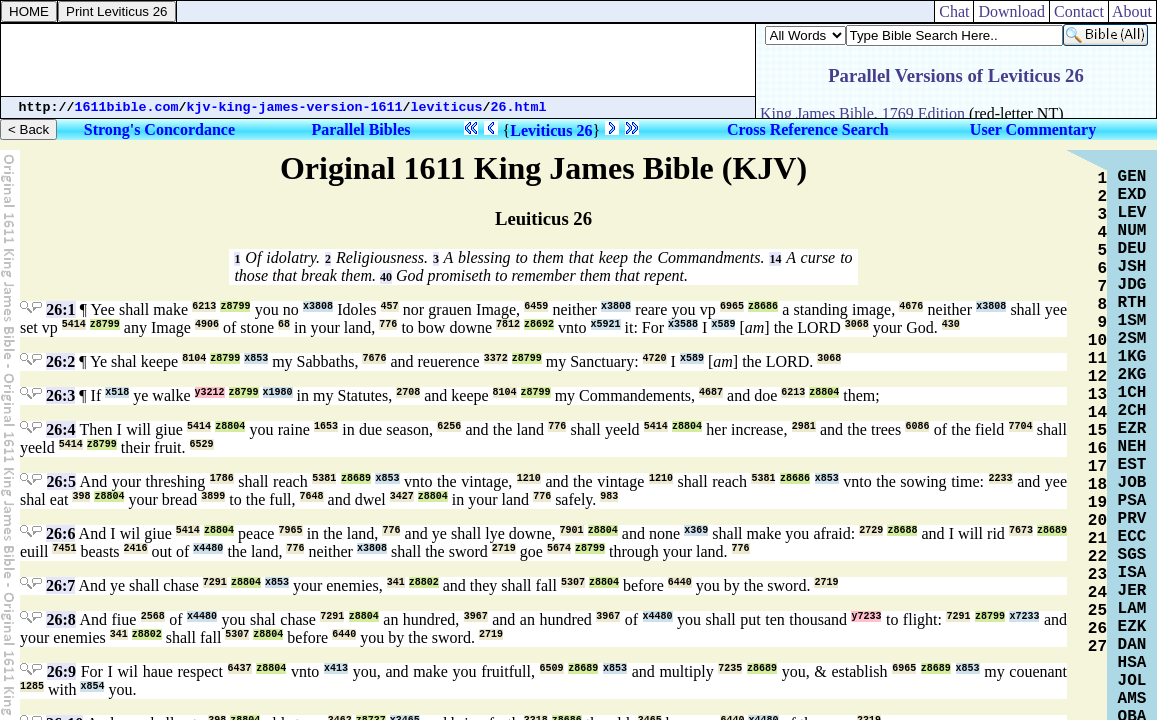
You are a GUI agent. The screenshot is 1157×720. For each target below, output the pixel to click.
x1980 (278, 392)
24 (1097, 593)
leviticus (447, 107)
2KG (1132, 375)
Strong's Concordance (159, 129)
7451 (64, 548)
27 (1097, 647)
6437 (240, 668)
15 (1097, 431)
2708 (408, 392)
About (1132, 11)
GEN (1132, 177)
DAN (1132, 645)
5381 (324, 478)
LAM (1132, 609)
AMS (1132, 699)
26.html (519, 107)
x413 (336, 668)
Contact (1079, 11)
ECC (1132, 537)
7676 (374, 358)
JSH (1132, 267)
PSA (1132, 501)
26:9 (61, 671)
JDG (1132, 285)
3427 (402, 496)
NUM (1132, 231)
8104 (194, 358)
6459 (536, 306)
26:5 (61, 481)
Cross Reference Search (808, 129)
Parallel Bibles (360, 129)
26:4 (60, 429)
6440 (680, 582)
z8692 (539, 324)
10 (1097, 341)
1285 (32, 686)
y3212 (210, 392)
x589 (723, 324)
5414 (74, 324)
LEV (1132, 213)
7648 (312, 496)
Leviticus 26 (551, 130)
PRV (1132, 519)
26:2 (60, 361)
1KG (1132, 357)
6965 (732, 306)
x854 (92, 686)
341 (396, 582)
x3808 (318, 306)
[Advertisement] (378, 60)
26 (1097, 629)
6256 (449, 426)
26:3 (60, 395)
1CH (1132, 393)
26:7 (60, 585)
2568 (153, 616)
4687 (711, 392)
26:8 (60, 619)
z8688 (902, 530)
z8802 (424, 582)
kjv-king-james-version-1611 (295, 107)
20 (1097, 521)
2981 (804, 426)
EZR (1132, 429)
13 (1097, 395)
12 (1097, 377)
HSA (1132, 663)
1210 (529, 478)
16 (1097, 449)
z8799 (235, 306)
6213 (204, 306)
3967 (476, 616)
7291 (215, 582)
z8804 (824, 392)
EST (1132, 465)
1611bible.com (127, 107)
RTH (1132, 303)
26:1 (60, 309)
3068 (857, 324)
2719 (504, 548)
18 (1097, 485)
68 (284, 324)
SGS (1132, 555)
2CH (1132, 411)
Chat (954, 11)
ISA (1132, 573)
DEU (1132, 249)
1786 (222, 478)
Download (1011, 11)
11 (1097, 359)
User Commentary (1033, 129)
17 (1097, 467)
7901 (572, 530)
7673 (1021, 530)
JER (1132, 591)
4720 (655, 358)
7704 (1021, 426)
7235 (730, 668)
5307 (573, 582)
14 (775, 259)
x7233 (1024, 616)
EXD (1132, 195)
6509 (552, 668)
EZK (1132, 627)
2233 (1001, 478)
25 (1097, 611)
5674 (559, 548)
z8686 (763, 306)
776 (388, 324)
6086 (917, 426)
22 (1097, 557)
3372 (496, 358)
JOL (1132, 681)
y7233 (866, 616)
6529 (202, 444)
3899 (213, 496)
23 (1097, 575)
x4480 (208, 548)
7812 (508, 324)
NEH (1132, 447)
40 (386, 277)
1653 (326, 426)
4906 (207, 324)
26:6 (60, 533)
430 (951, 324)
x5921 (606, 324)
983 (609, 496)
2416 (136, 548)
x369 (696, 530)
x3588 (683, 324)
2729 (871, 530)
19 (1097, 503)
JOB (1132, 483)
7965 (291, 530)
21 (1097, 539)
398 (81, 496)
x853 (256, 358)
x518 (117, 392)
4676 (911, 306)
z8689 (356, 478)
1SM (1132, 321)
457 (390, 306)
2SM (1132, 339)
